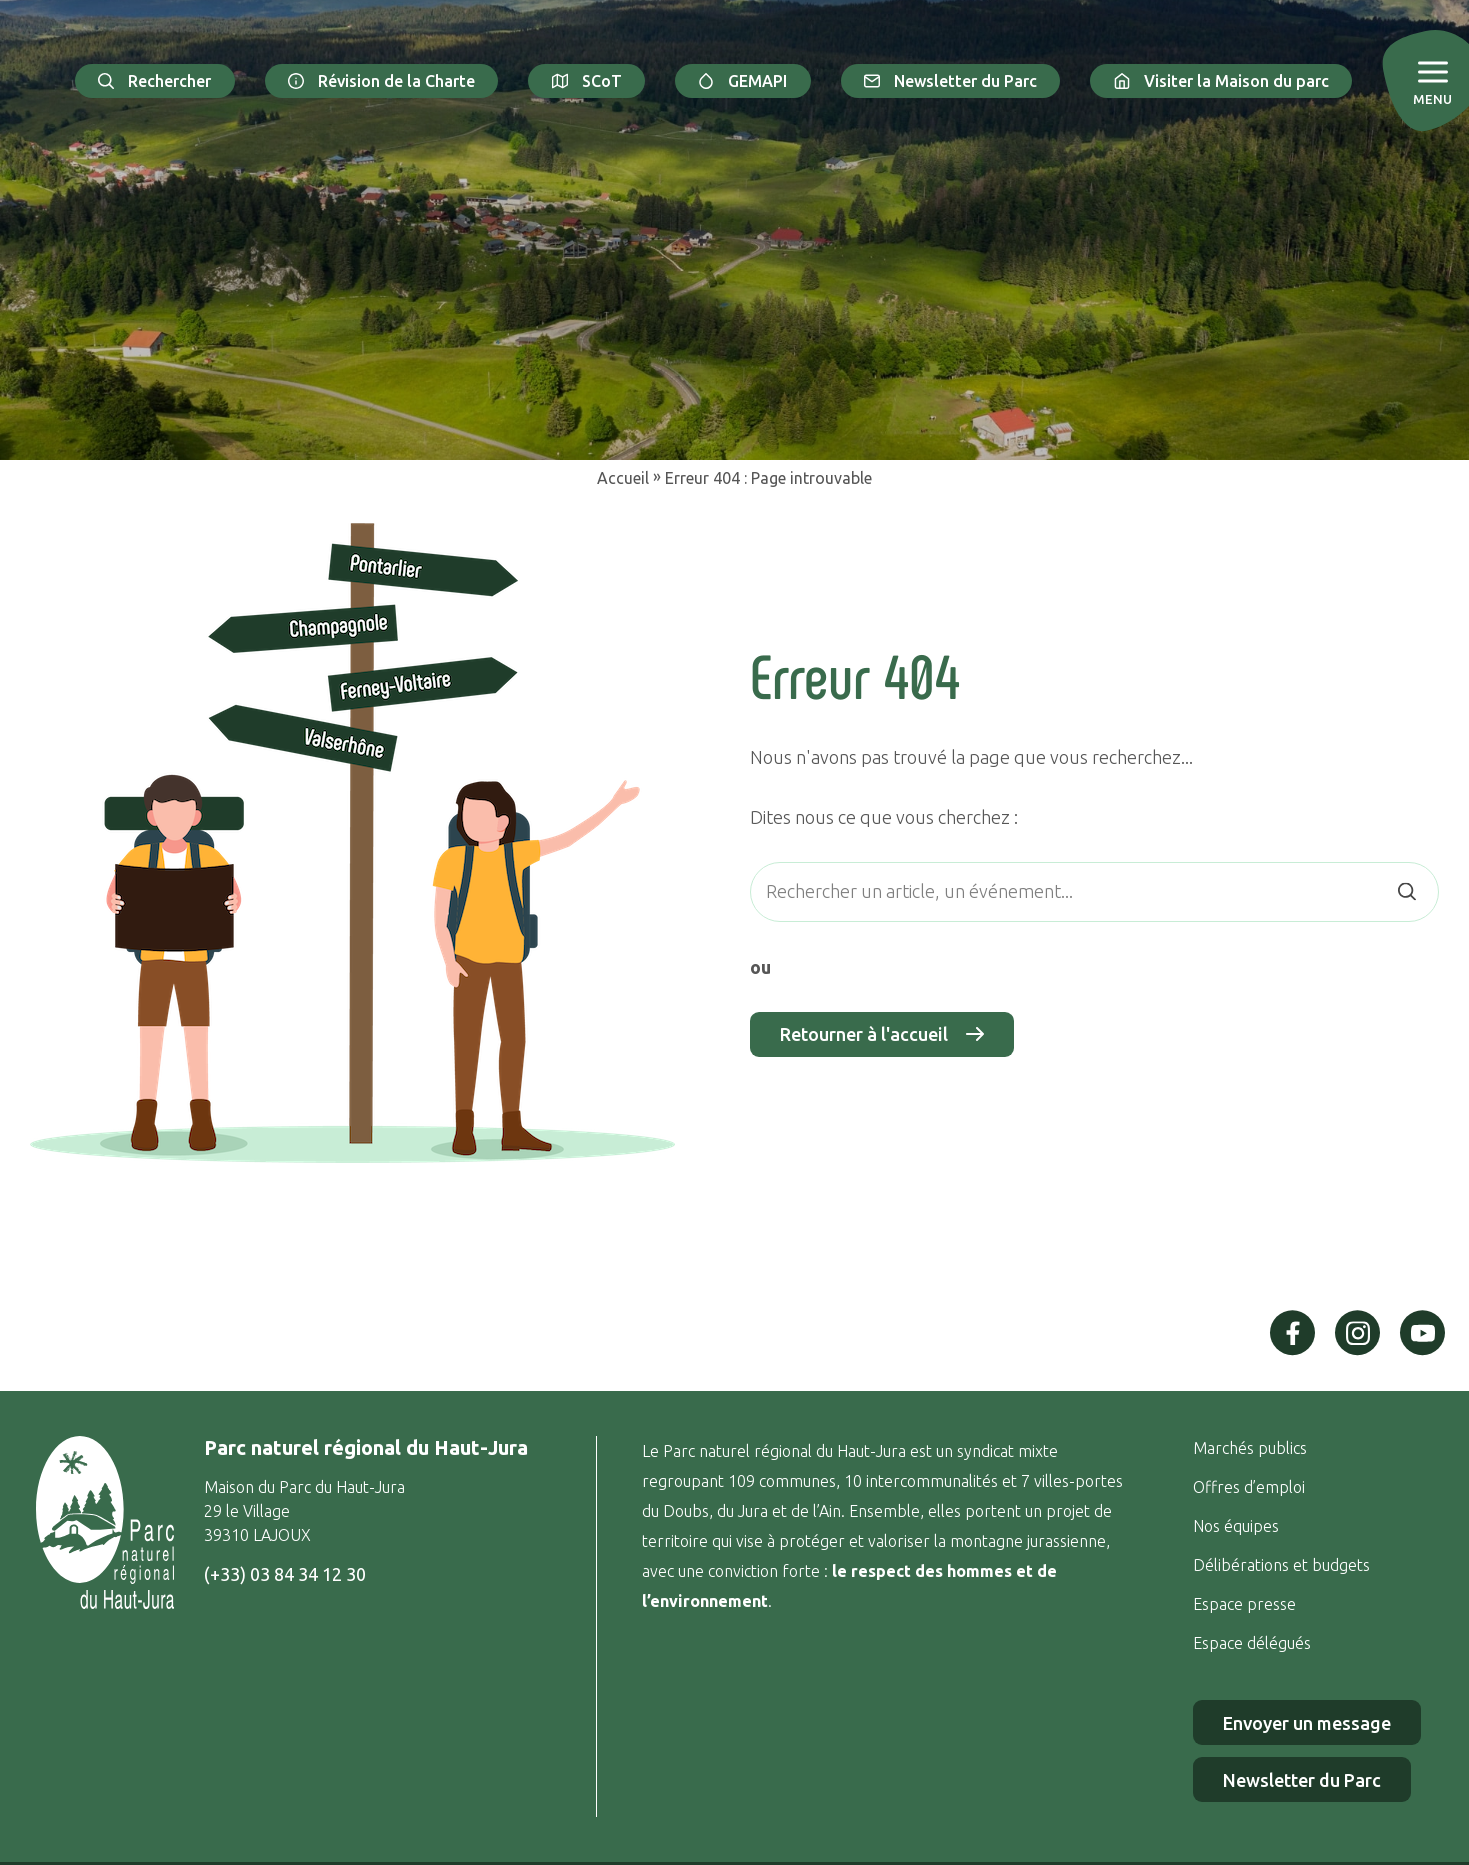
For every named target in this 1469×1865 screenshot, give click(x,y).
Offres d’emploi (1249, 1487)
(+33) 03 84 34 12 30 (285, 1574)
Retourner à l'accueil (882, 1034)
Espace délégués (1254, 1643)
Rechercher (155, 81)
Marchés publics (1250, 1448)
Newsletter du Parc (951, 81)
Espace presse (1246, 1604)
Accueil (623, 478)
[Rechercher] (1406, 891)
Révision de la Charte (382, 81)
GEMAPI (743, 81)
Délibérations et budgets (1281, 1565)
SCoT (586, 81)
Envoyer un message (1307, 1723)
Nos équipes (1236, 1526)
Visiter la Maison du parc (1221, 81)
